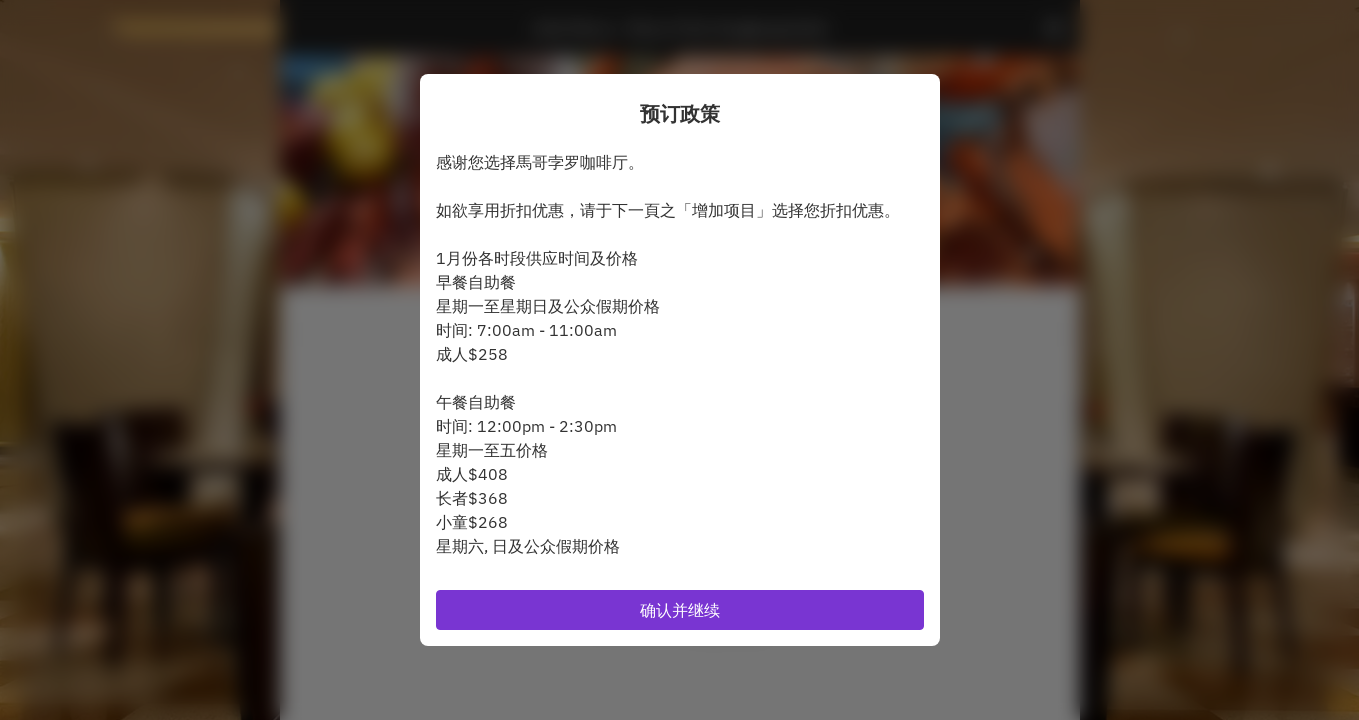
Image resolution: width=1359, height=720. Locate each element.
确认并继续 (680, 610)
